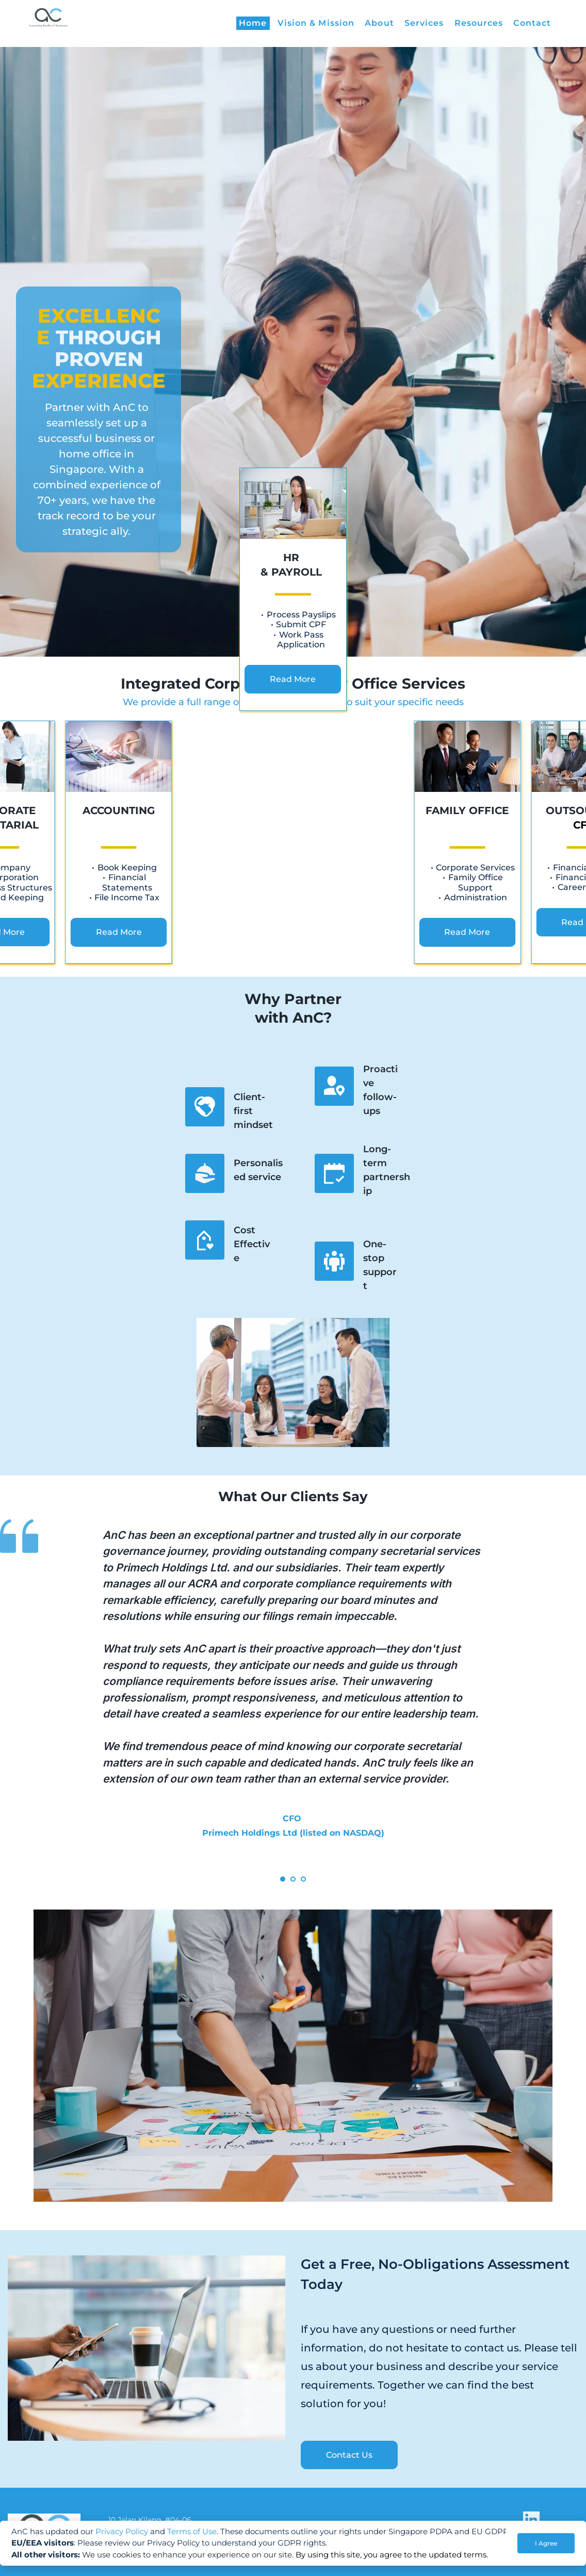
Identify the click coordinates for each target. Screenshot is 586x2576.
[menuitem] (252, 23)
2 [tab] (293, 1879)
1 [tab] (282, 1879)
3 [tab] (303, 1879)
